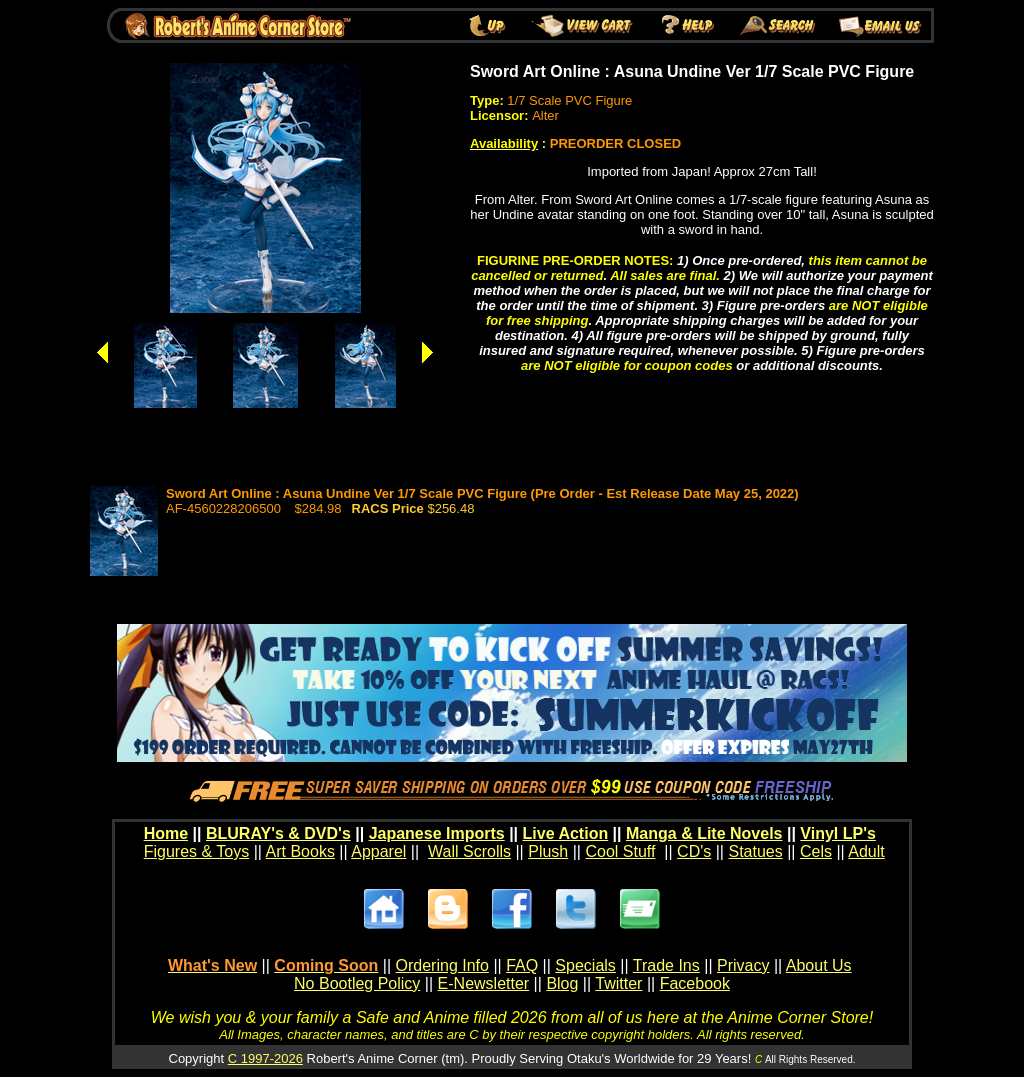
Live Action (566, 833)
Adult (866, 851)
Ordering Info (442, 965)
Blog (562, 983)
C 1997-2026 (265, 1058)
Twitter (618, 983)
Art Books (300, 851)
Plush (548, 851)
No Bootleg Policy (357, 983)
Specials (585, 965)
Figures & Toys (197, 851)
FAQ (522, 965)
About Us (819, 965)
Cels (816, 851)
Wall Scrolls (469, 851)
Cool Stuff (620, 851)
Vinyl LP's (838, 833)
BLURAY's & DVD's (278, 833)
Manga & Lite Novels (704, 833)
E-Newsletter (484, 983)
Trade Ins (666, 965)
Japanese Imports (437, 833)
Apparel (378, 851)
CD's (694, 851)
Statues (755, 851)
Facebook (695, 983)
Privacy (743, 965)
